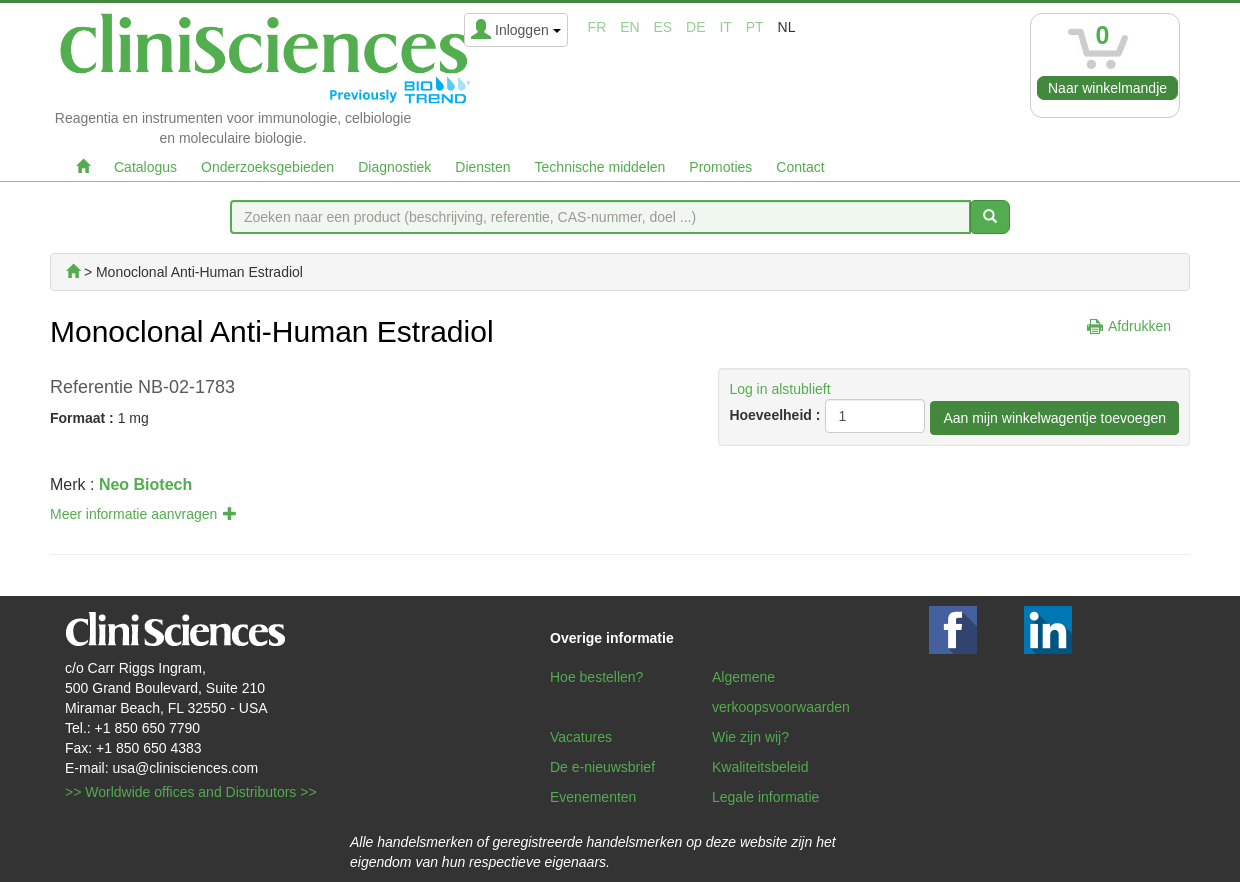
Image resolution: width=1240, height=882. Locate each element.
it (725, 27)
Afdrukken (1139, 326)
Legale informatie (765, 797)
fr (597, 27)
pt (755, 27)
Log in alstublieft (779, 389)
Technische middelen (600, 167)
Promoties (720, 167)
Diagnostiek (394, 167)
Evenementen (593, 797)
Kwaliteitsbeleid (760, 767)
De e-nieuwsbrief (602, 767)
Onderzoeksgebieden (267, 167)
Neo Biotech (145, 484)
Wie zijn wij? (750, 737)
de (695, 27)
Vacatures (581, 737)
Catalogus (145, 167)
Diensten (482, 167)
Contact (800, 167)
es (663, 27)
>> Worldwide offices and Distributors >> (191, 792)
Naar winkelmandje (1107, 88)
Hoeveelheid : (774, 415)
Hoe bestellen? (596, 677)
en (629, 27)
